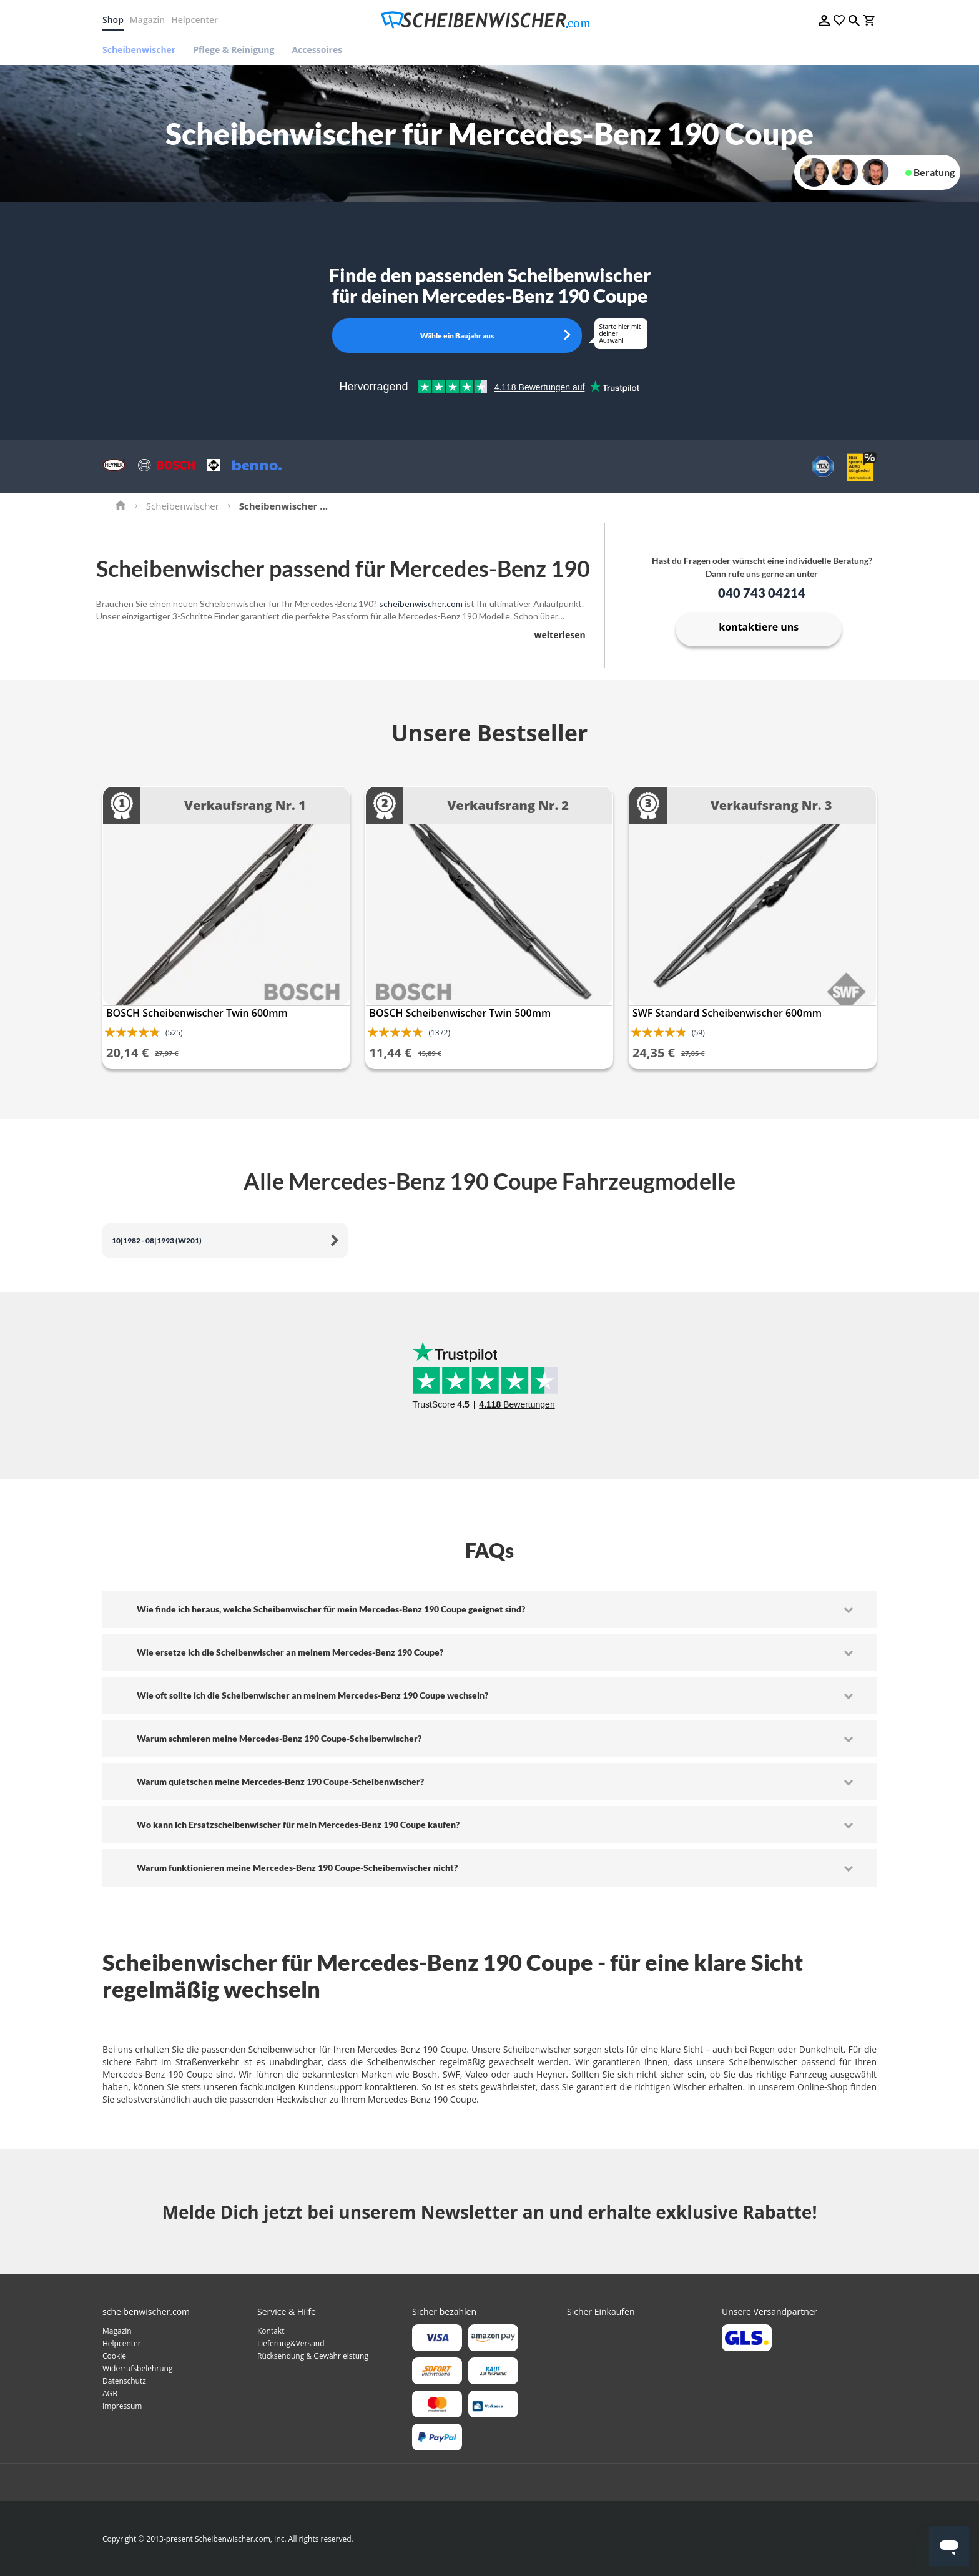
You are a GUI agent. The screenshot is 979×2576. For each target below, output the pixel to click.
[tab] (489, 1609)
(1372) (439, 1032)
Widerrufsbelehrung (137, 2368)
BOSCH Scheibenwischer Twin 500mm (460, 1013)
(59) (698, 1032)
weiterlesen (560, 635)
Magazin (147, 20)
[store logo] (489, 20)
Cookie (114, 2356)
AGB (109, 2393)
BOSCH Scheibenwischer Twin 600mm (197, 1013)
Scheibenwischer (182, 506)
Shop (113, 20)
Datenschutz (124, 2381)
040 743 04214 (761, 592)
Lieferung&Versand (291, 2343)
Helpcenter (194, 20)
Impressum (122, 2406)
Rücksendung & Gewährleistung (312, 2356)
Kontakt (270, 2331)
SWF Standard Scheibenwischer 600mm (727, 1013)
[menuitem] (143, 49)
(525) (174, 1032)
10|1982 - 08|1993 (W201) (157, 1240)
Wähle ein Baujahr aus (457, 335)
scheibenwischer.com (421, 603)
